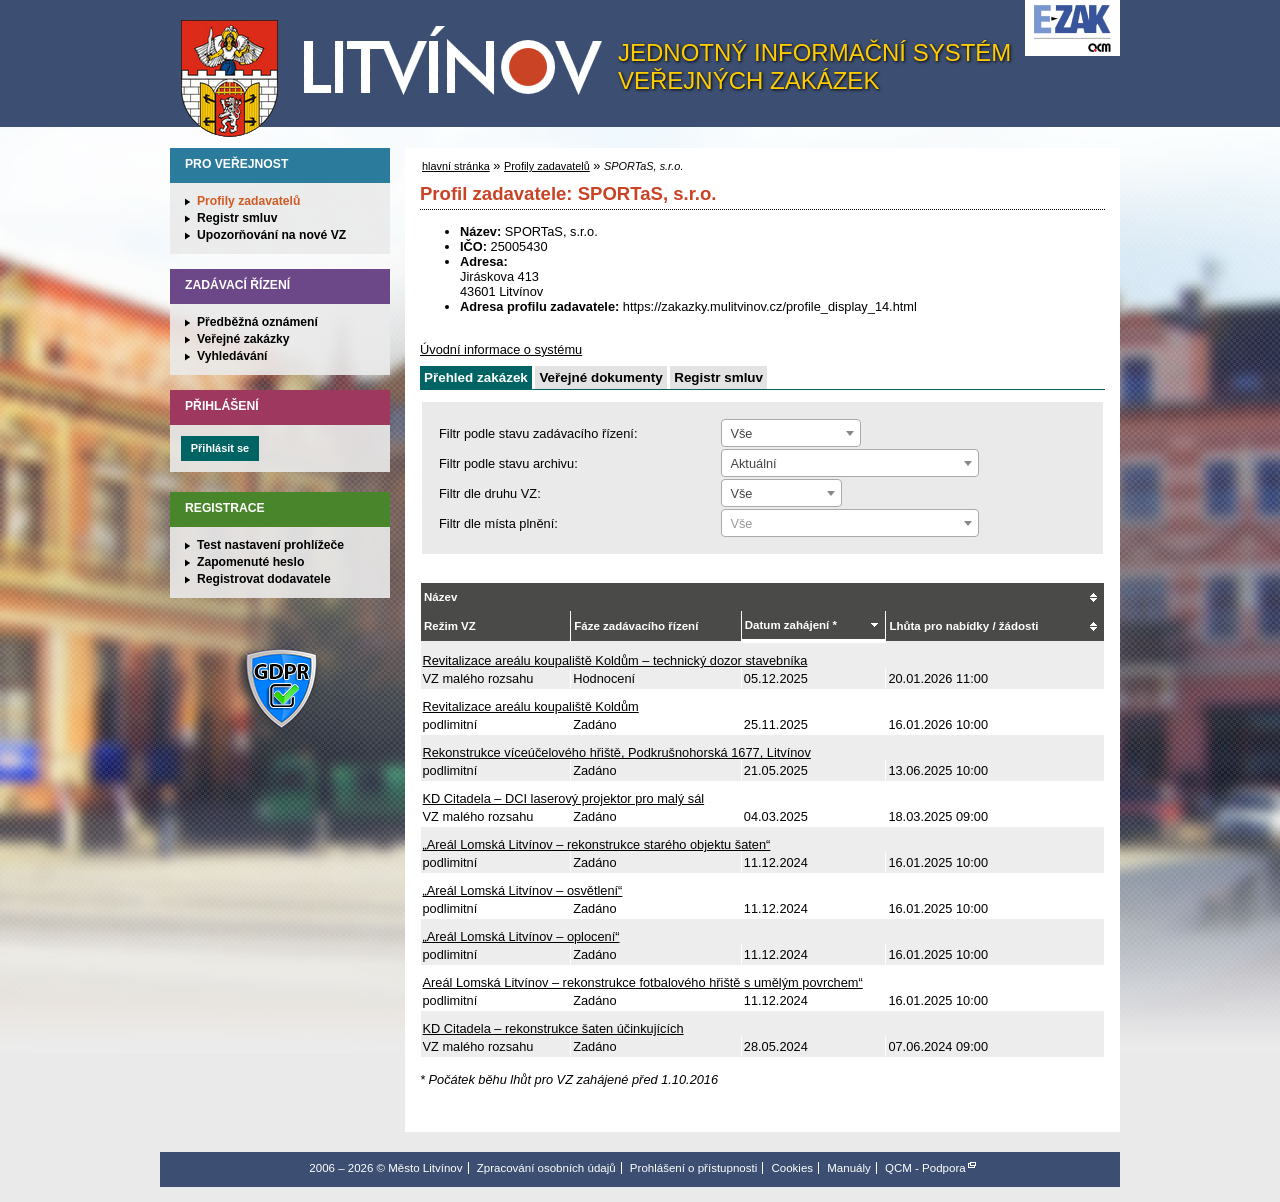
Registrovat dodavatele (264, 579)
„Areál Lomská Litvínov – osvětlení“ (523, 890)
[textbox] (850, 524)
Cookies (792, 1168)
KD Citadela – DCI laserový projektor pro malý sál (564, 798)
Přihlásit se (220, 448)
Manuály (849, 1168)
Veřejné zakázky (243, 339)
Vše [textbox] (741, 433)
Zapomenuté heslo (250, 562)
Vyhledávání (232, 356)
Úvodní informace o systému (501, 349)
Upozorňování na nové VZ (271, 235)
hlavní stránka (456, 166)
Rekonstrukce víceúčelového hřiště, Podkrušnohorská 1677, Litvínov (617, 752)
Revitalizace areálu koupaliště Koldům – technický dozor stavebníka (615, 660)
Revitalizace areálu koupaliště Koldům (531, 706)
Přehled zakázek (476, 377)
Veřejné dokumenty (600, 377)
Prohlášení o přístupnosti (693, 1168)
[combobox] (791, 433)
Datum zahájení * (791, 625)
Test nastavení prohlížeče (270, 545)
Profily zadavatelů (248, 201)
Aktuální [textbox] (753, 463)
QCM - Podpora (925, 1168)
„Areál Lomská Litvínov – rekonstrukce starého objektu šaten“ (597, 844)
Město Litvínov (399, 69)
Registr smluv (237, 218)
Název (440, 597)
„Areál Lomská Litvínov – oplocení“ (521, 936)
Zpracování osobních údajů (546, 1168)
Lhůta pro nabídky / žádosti (963, 626)
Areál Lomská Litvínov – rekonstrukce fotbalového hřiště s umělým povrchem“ (643, 982)
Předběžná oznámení (257, 322)
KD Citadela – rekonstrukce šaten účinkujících (553, 1028)
